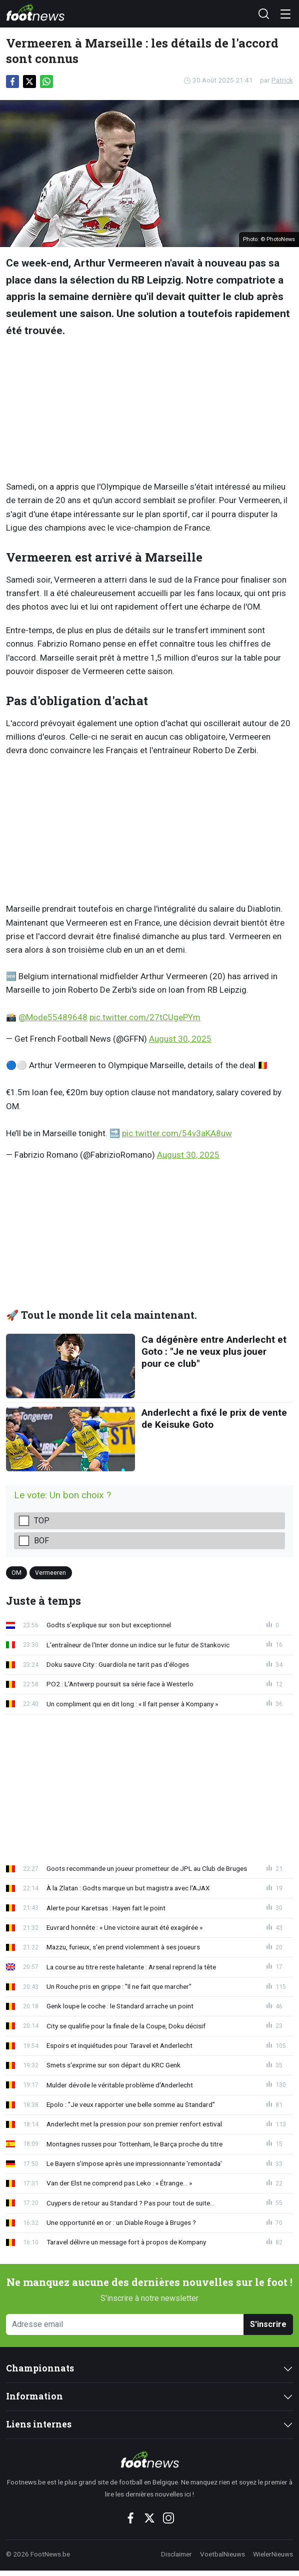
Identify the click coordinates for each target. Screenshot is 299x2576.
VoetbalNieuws (222, 2554)
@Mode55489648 (53, 1017)
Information (34, 2396)
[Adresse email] (125, 2324)
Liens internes (39, 2424)
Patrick (282, 80)
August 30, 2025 (180, 1039)
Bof (41, 1540)
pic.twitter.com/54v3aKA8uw (177, 1133)
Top (42, 1520)
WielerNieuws (273, 2554)
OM (17, 1572)
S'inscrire (268, 2324)
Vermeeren (50, 1572)
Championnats (40, 2368)
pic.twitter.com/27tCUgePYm (145, 1017)
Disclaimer (176, 2554)
